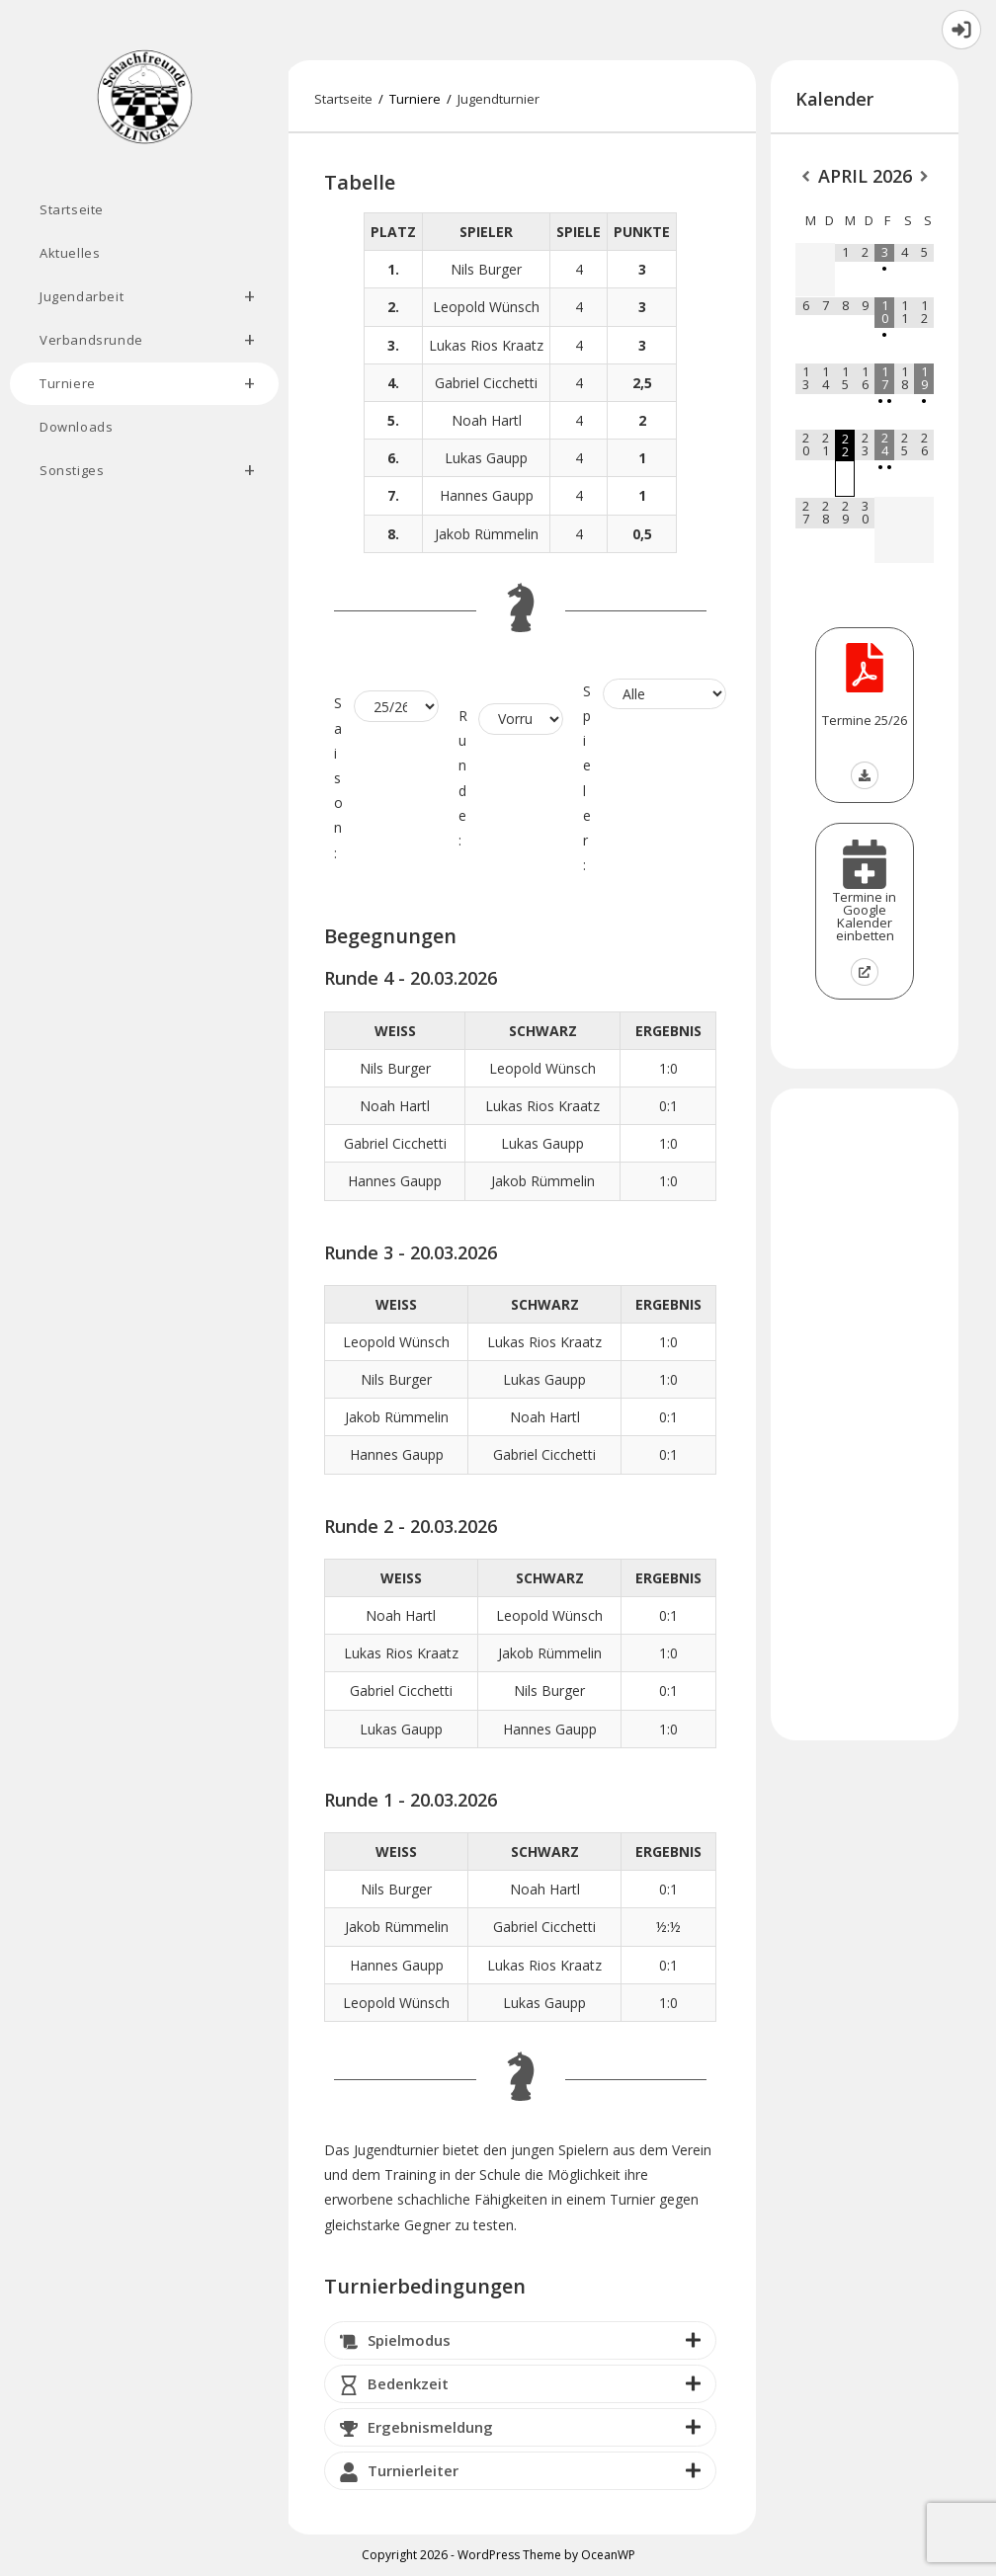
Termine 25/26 (864, 720)
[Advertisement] (865, 1414)
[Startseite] (343, 99)
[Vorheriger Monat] (805, 177)
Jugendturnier (498, 99)
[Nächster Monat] (924, 177)
